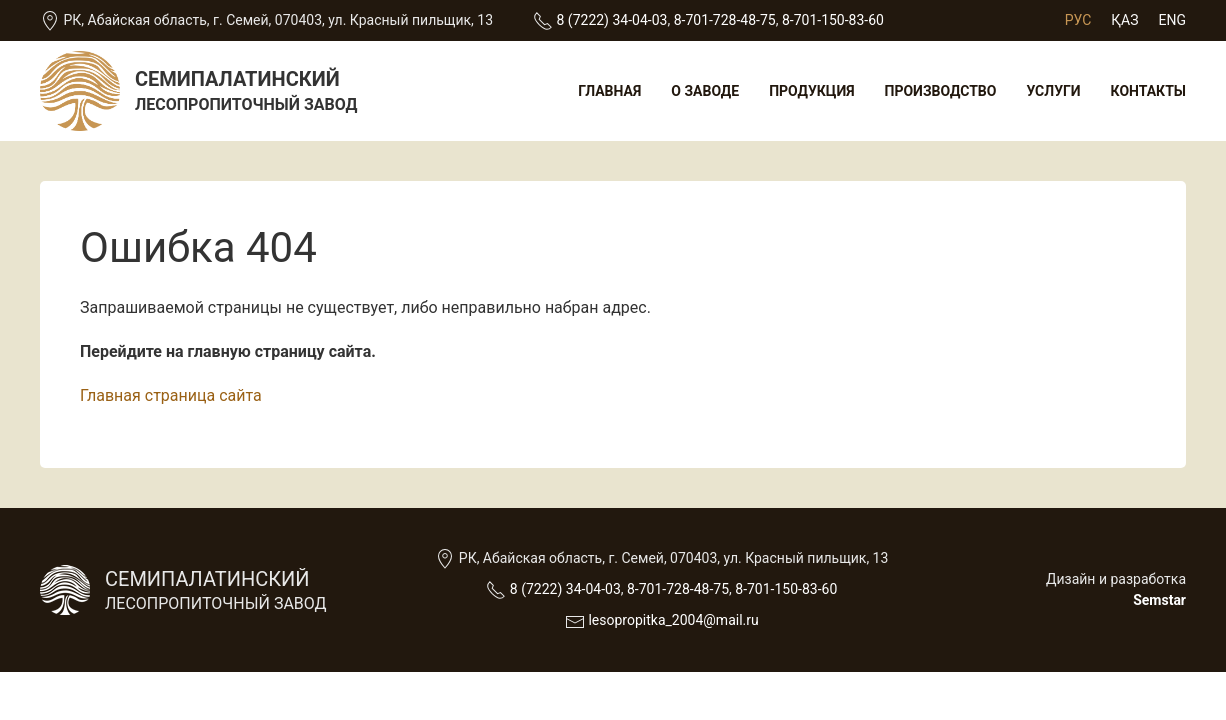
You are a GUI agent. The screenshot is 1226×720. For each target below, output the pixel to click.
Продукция (811, 91)
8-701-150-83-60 (833, 20)
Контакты (1148, 91)
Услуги (1053, 91)
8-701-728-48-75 (725, 20)
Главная (609, 91)
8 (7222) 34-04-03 (612, 20)
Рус (1078, 20)
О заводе (705, 91)
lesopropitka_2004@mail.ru (673, 620)
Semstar (1159, 600)
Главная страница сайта (171, 395)
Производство (941, 91)
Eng (1172, 20)
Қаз (1124, 20)
